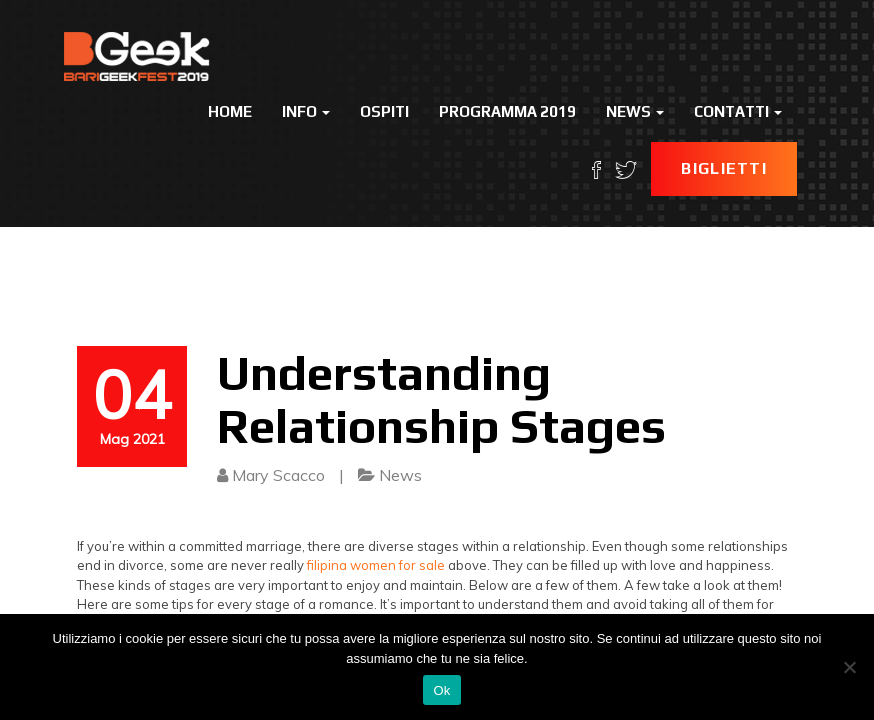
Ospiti (384, 111)
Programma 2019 (507, 111)
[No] (849, 667)
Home (230, 111)
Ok (441, 690)
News (635, 111)
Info (306, 111)
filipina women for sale (376, 565)
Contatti (738, 111)
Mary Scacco (278, 475)
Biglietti (724, 168)
